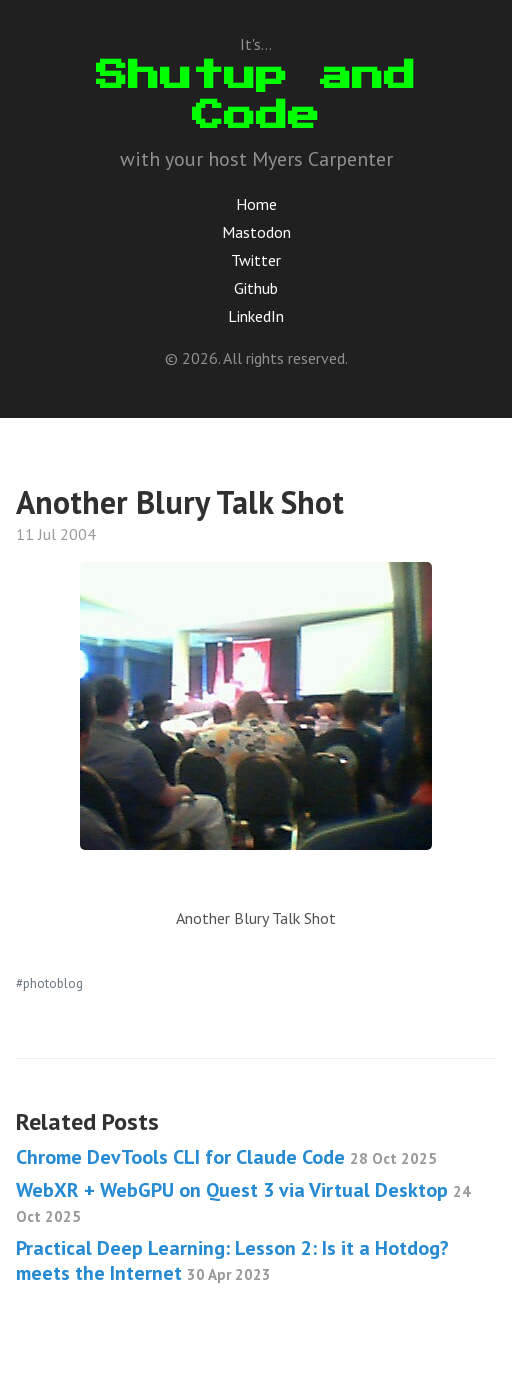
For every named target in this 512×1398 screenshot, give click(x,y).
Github (256, 288)
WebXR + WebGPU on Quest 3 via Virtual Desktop (243, 1201)
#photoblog (49, 983)
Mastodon (256, 232)
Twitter (256, 260)
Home (256, 204)
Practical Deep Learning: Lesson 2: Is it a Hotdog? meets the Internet (232, 1260)
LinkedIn (256, 316)
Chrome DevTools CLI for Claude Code (226, 1157)
